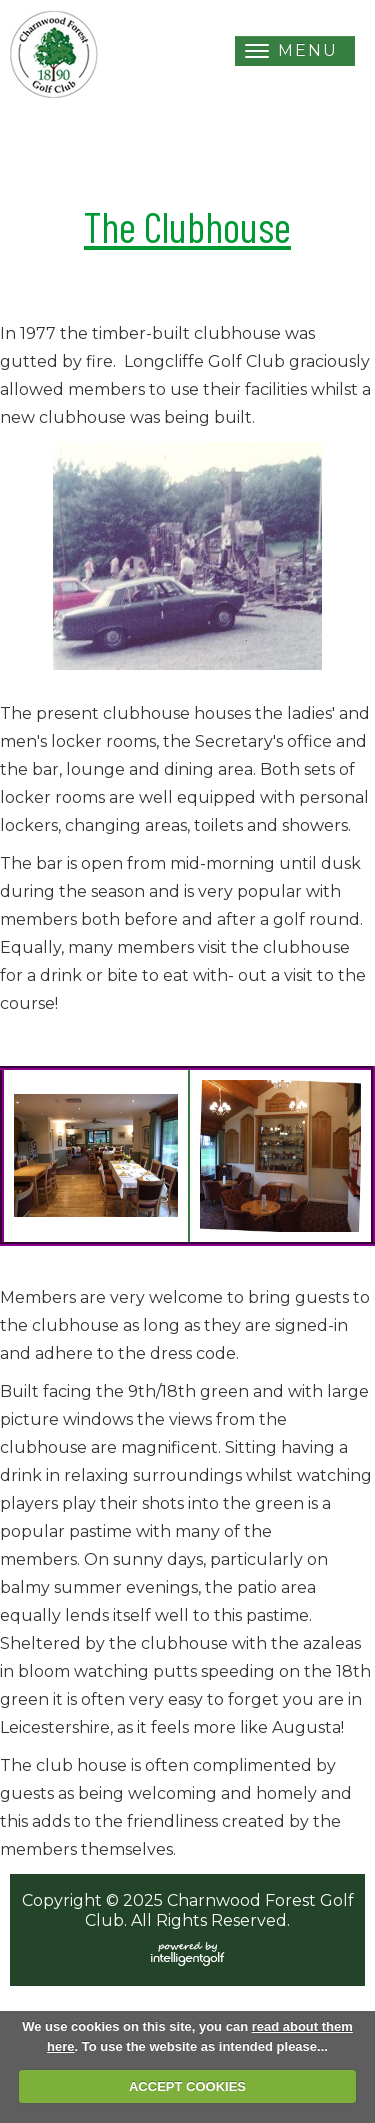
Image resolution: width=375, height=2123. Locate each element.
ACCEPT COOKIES (187, 2086)
